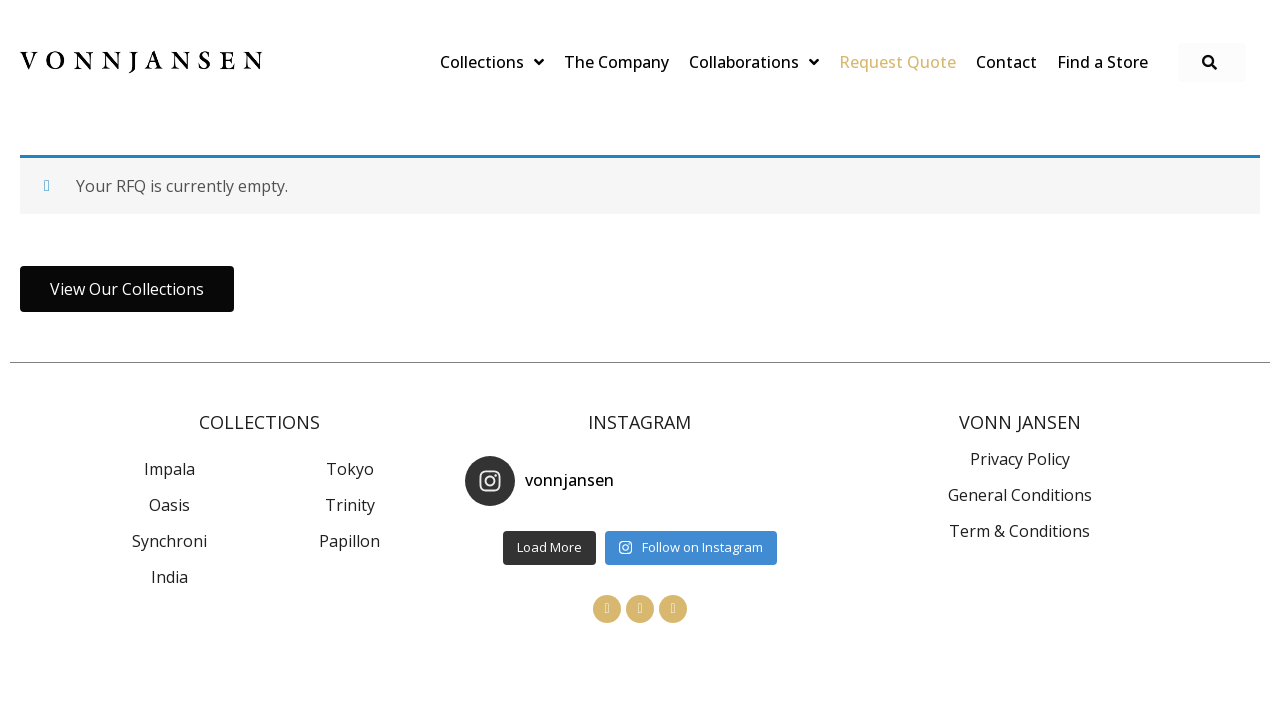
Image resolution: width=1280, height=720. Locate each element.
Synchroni (169, 541)
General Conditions (1020, 495)
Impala (169, 469)
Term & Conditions (1019, 531)
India (169, 577)
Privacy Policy (1020, 459)
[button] (1212, 62)
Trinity (350, 505)
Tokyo (350, 469)
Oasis (169, 505)
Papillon (349, 541)
